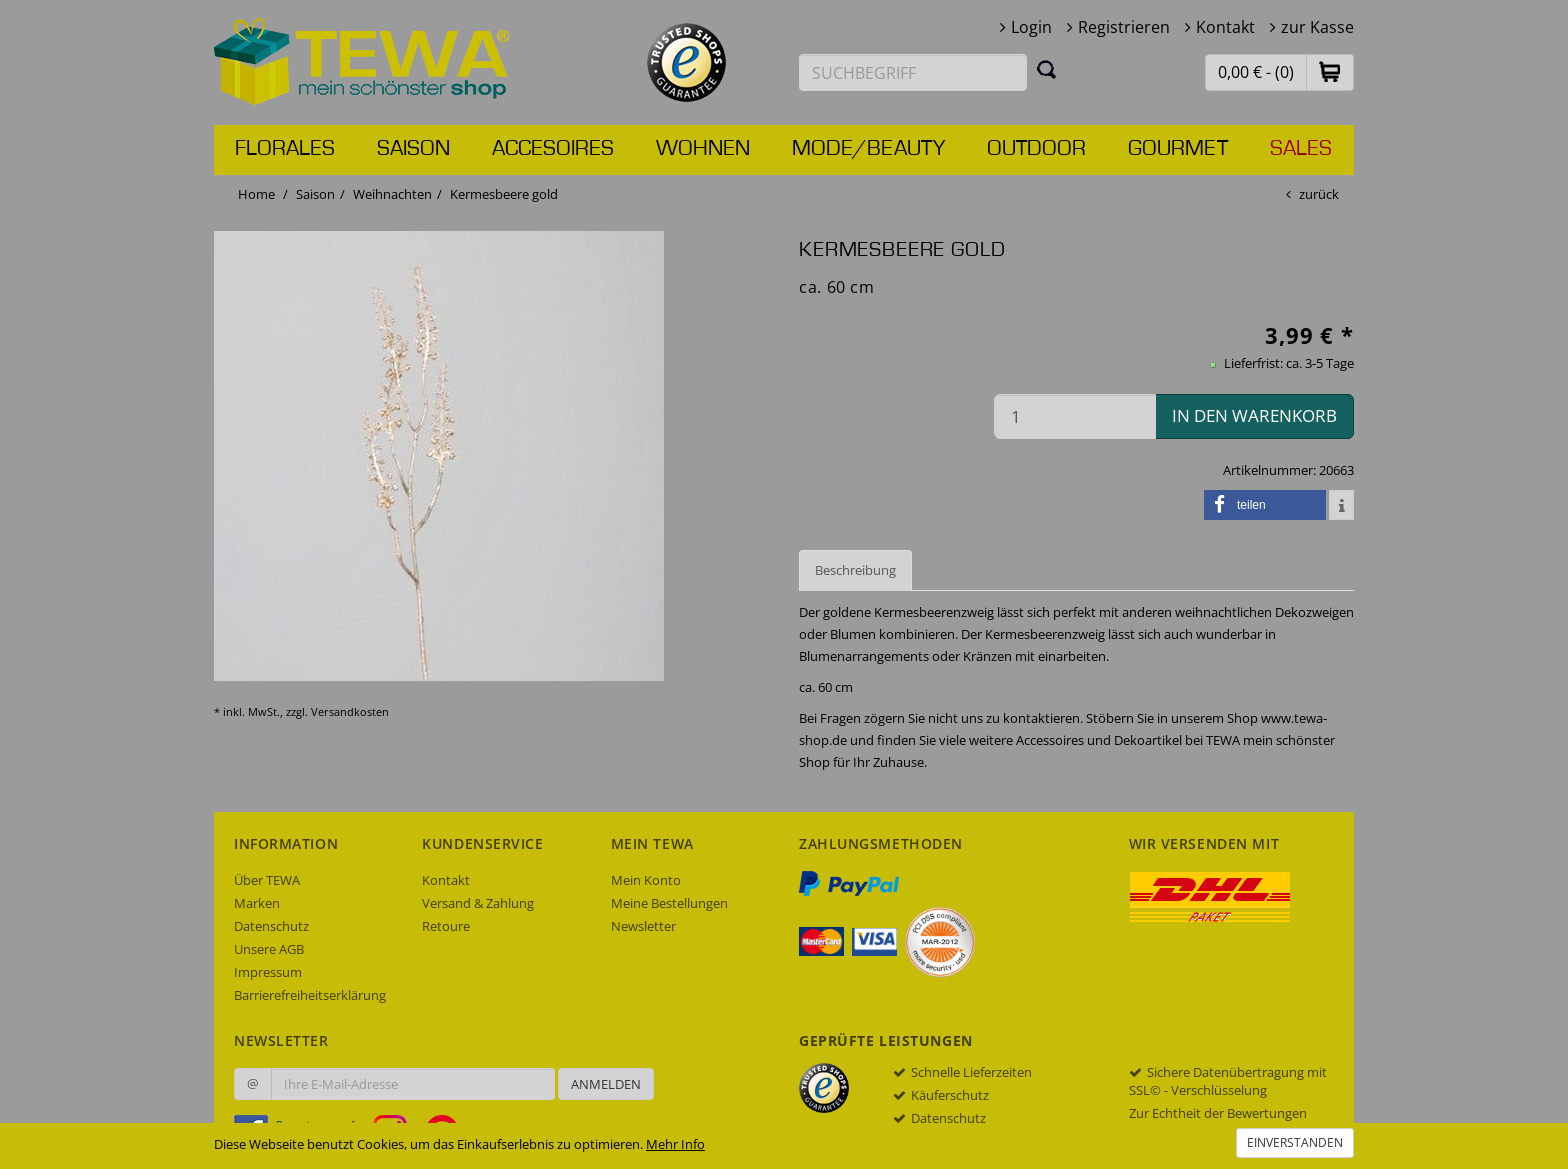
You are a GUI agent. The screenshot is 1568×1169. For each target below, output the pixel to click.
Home (256, 194)
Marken (257, 903)
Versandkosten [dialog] (350, 711)
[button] (1330, 71)
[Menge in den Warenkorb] (1075, 416)
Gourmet (1178, 149)
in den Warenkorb (1254, 415)
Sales (1301, 149)
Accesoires (553, 149)
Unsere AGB (269, 949)
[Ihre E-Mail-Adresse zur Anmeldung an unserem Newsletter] (413, 1084)
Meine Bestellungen (669, 903)
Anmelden (606, 1084)
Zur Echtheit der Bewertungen (1218, 1113)
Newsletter (643, 926)
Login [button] (1031, 27)
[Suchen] (1047, 69)
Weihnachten (392, 194)
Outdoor (1036, 149)
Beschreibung (855, 570)
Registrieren (1124, 27)
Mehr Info (675, 1144)
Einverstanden (1295, 1142)
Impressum (268, 972)
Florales (285, 149)
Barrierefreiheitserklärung (310, 995)
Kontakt (1225, 27)
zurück (1319, 194)
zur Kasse (1317, 27)
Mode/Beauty (868, 149)
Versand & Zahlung (478, 903)
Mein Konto (646, 880)
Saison (413, 149)
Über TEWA (267, 880)
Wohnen (703, 149)
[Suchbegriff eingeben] (913, 72)
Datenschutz (271, 926)
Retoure (446, 926)
